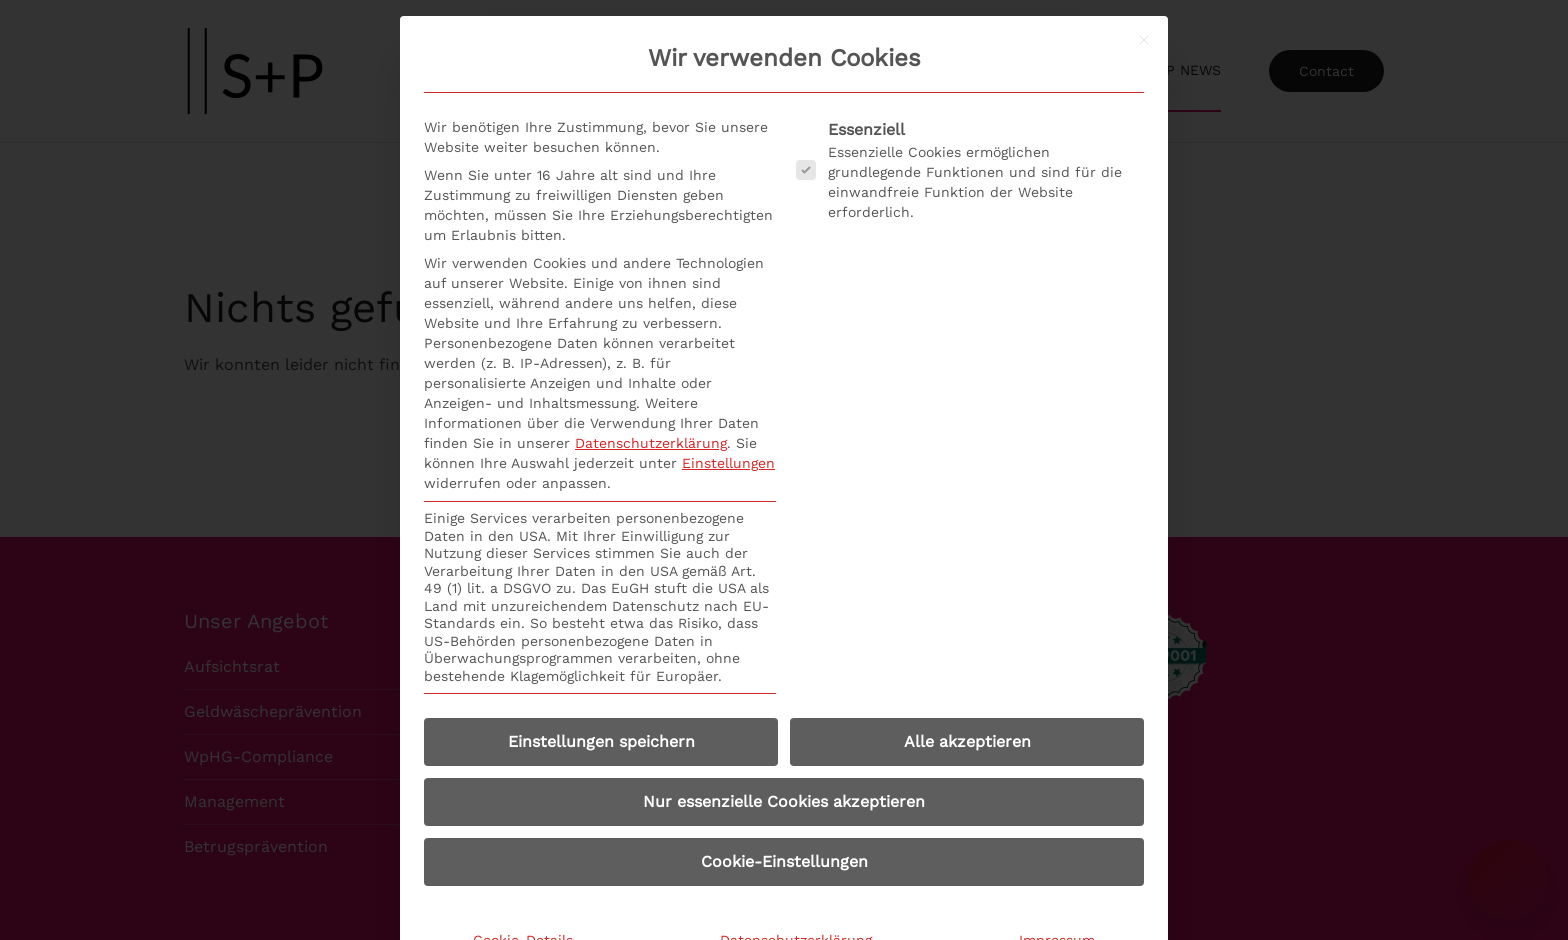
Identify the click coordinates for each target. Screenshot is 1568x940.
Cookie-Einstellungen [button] (784, 861)
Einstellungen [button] (728, 463)
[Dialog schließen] (1144, 40)
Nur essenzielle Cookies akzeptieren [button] (784, 801)
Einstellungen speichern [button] (601, 741)
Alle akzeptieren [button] (967, 741)
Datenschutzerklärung (651, 443)
